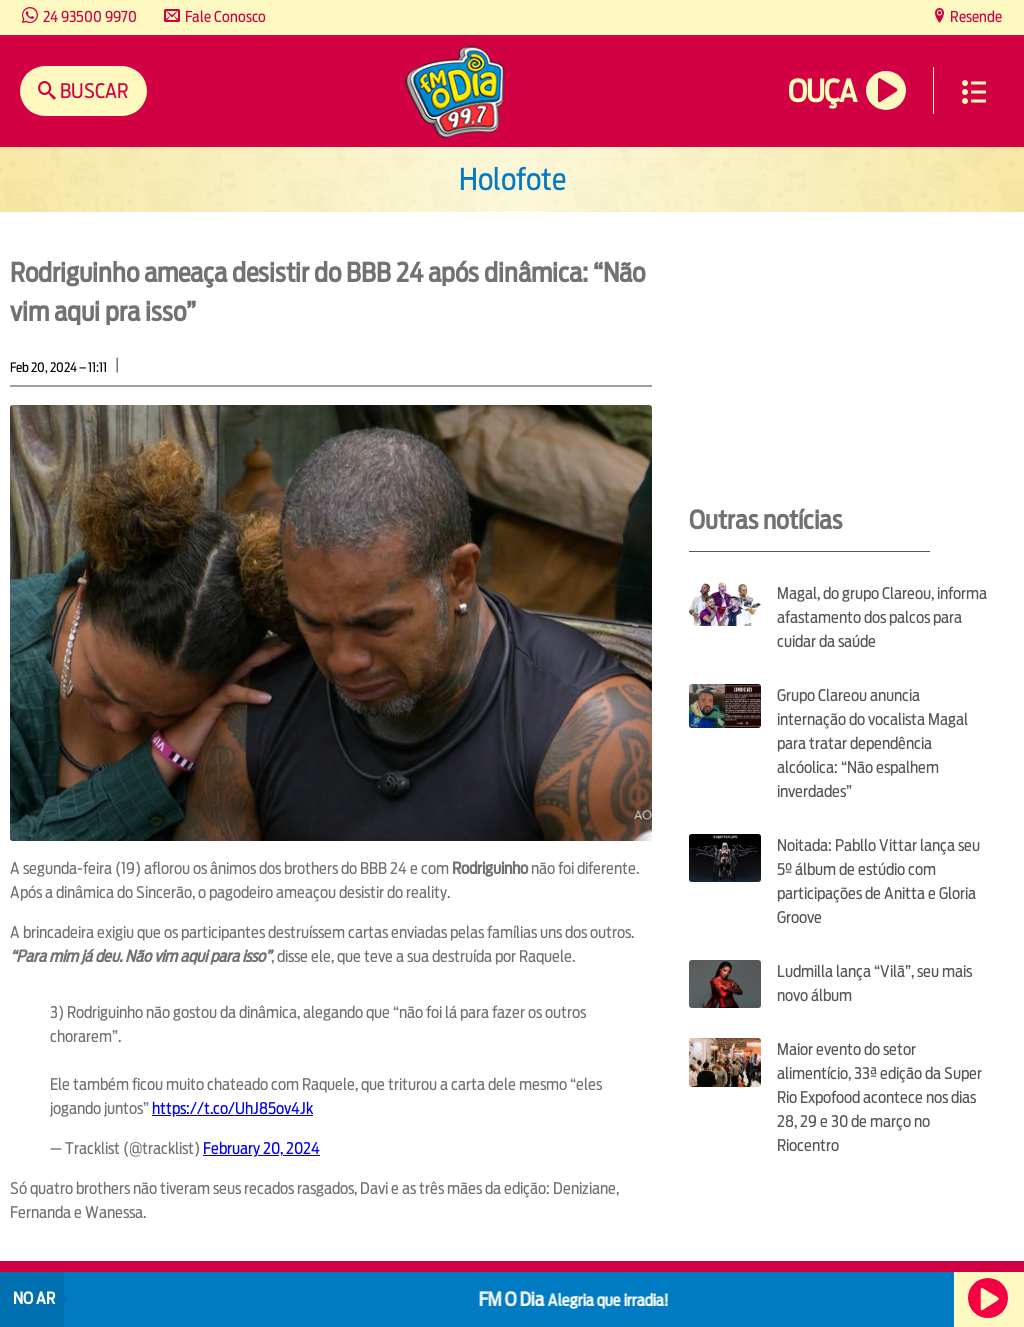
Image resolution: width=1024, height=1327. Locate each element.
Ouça (822, 91)
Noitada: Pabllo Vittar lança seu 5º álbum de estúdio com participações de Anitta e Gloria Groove (878, 881)
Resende (974, 16)
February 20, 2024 (261, 1148)
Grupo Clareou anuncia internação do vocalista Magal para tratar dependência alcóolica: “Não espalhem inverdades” (872, 743)
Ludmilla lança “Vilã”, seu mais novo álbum (874, 983)
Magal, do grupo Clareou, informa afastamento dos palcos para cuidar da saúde (882, 617)
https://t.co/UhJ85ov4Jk (232, 1108)
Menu (974, 92)
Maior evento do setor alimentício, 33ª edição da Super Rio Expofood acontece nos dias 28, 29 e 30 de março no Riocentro (879, 1097)
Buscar (92, 90)
